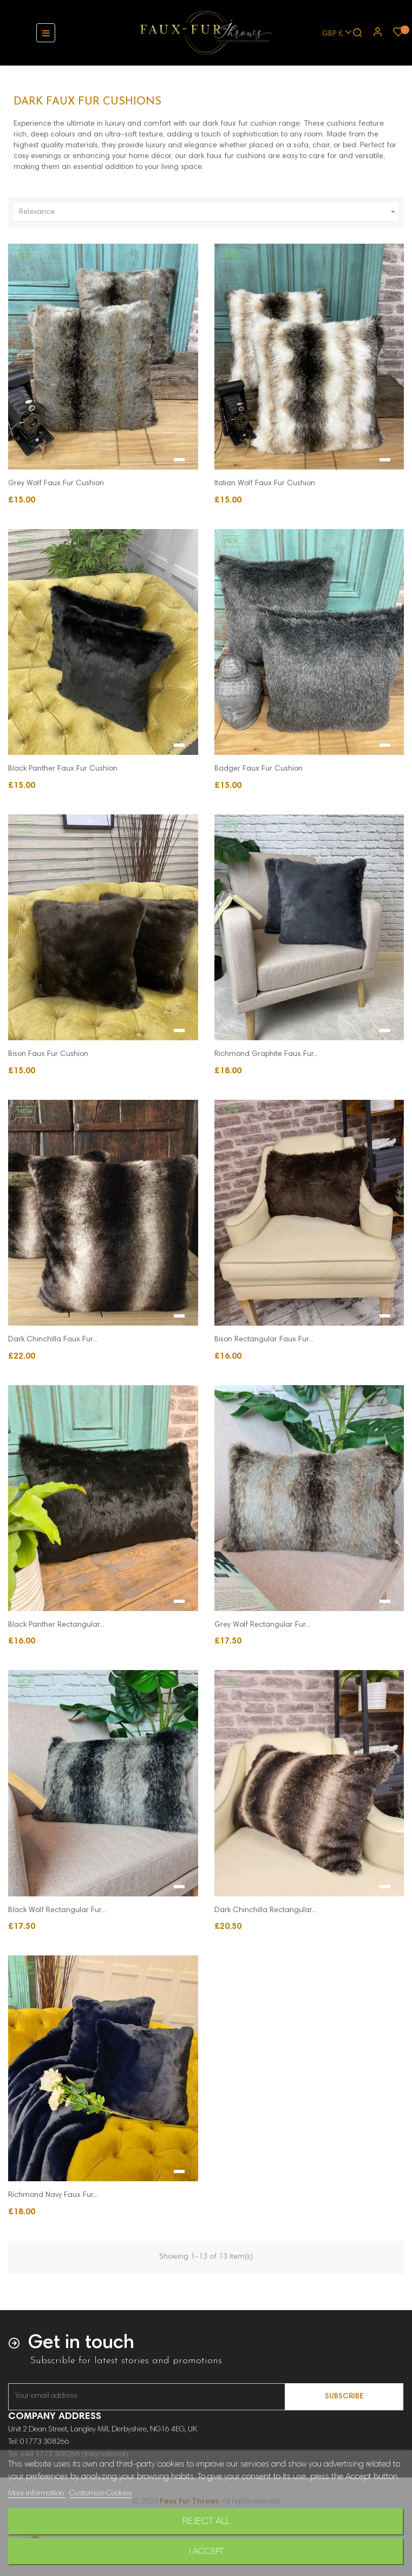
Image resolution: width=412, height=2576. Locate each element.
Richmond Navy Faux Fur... (53, 2195)
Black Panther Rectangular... (56, 1625)
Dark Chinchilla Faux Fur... (52, 1340)
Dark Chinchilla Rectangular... (265, 1910)
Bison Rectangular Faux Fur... (263, 1340)
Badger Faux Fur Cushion (258, 769)
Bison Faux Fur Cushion (48, 1054)
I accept (206, 2551)
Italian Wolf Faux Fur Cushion (264, 483)
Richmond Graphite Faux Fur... (266, 1054)
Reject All (206, 2522)
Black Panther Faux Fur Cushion (62, 769)
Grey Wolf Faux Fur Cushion (56, 483)
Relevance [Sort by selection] (208, 212)
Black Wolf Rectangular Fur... (57, 1910)
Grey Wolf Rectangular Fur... (262, 1625)
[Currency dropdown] (332, 33)
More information (37, 2493)
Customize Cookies (100, 2493)
